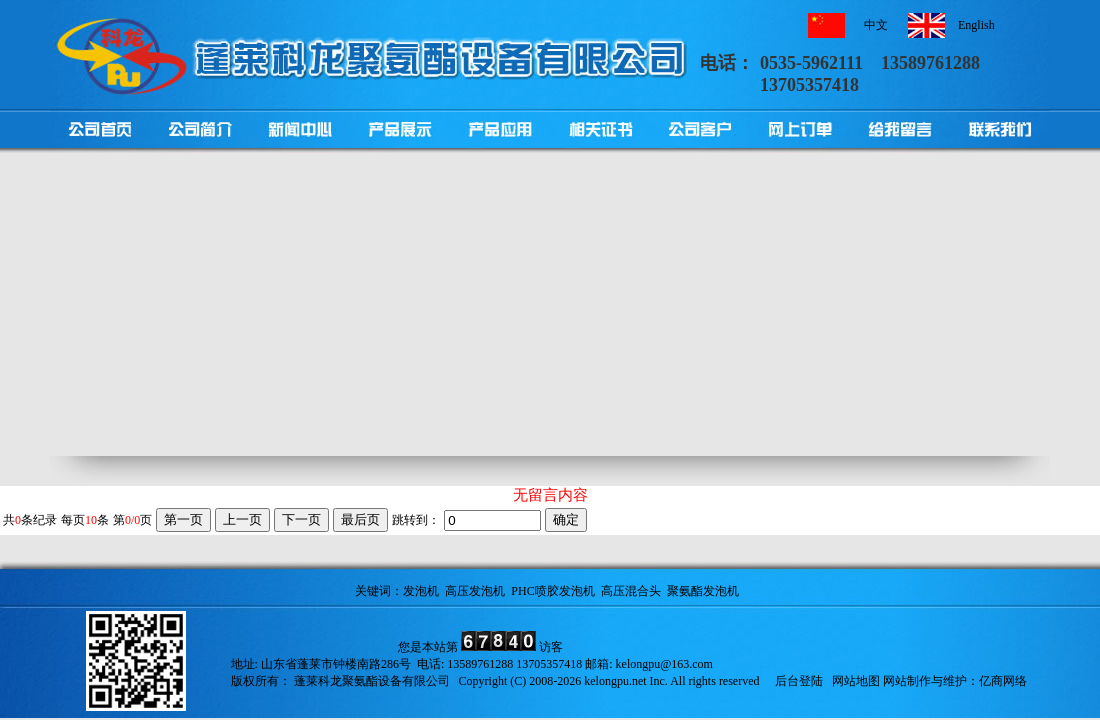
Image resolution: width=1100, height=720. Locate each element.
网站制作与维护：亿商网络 (955, 681)
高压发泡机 (475, 591)
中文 (876, 25)
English (976, 25)
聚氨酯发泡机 (703, 591)
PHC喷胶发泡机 (552, 591)
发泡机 (421, 591)
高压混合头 (631, 591)
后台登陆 (799, 681)
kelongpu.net (615, 681)
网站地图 (856, 681)
